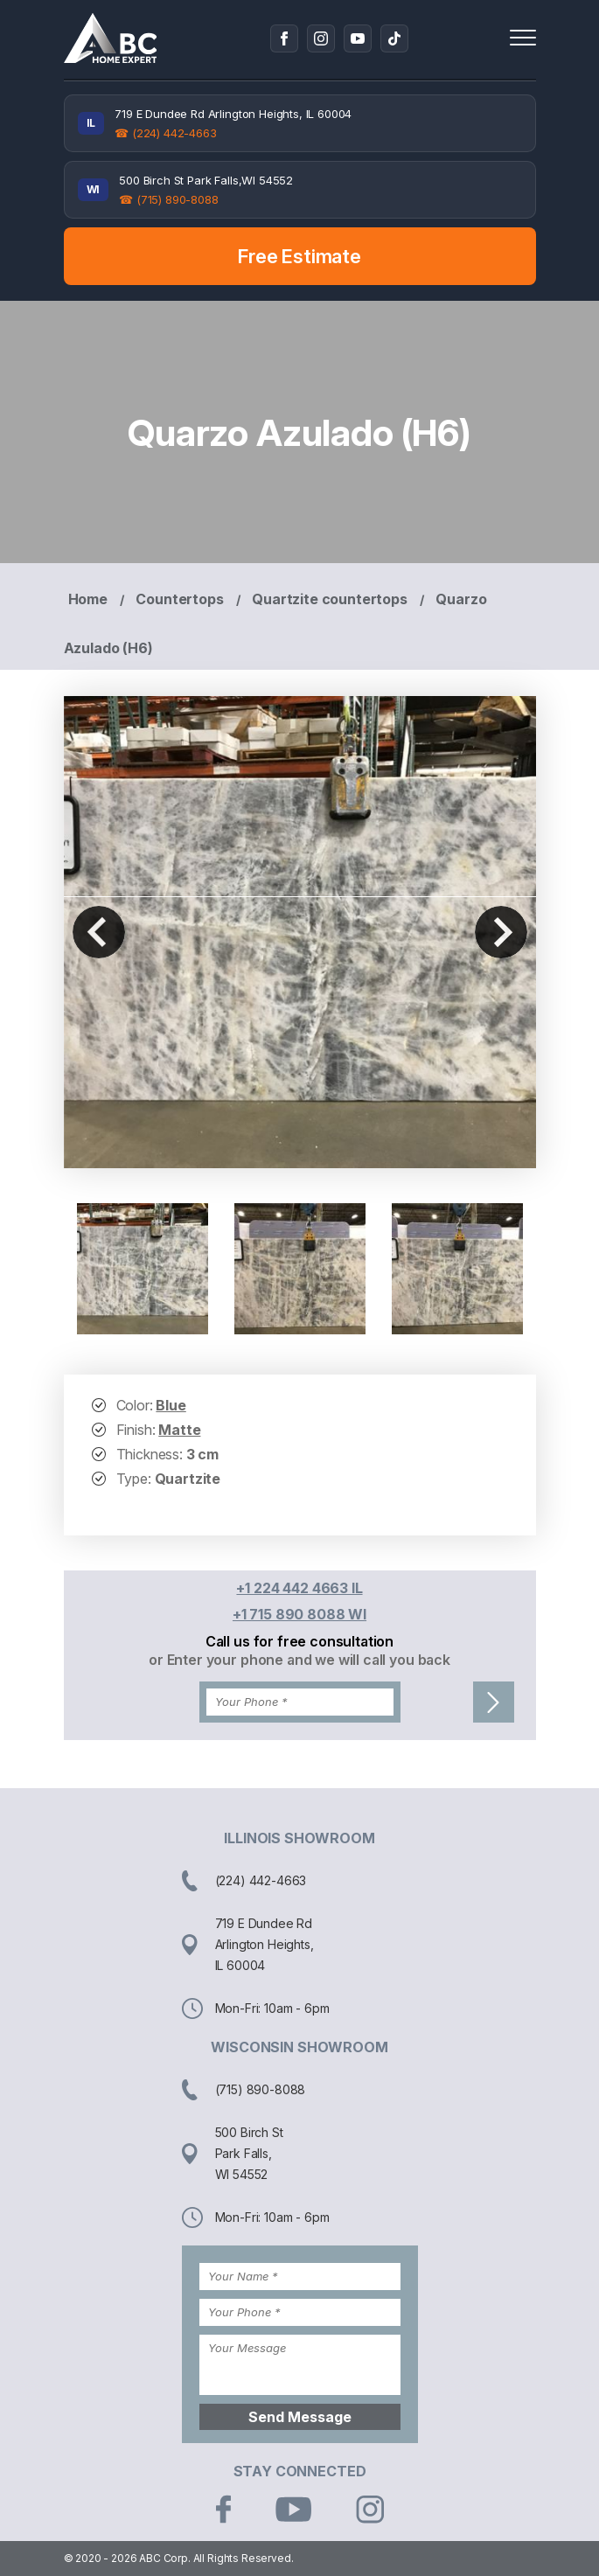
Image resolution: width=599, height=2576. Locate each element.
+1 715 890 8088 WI (299, 1614)
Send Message (300, 2417)
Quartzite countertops (329, 599)
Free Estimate (299, 256)
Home (88, 599)
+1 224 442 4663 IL (299, 1588)
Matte (179, 1429)
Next (501, 932)
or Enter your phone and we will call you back (299, 1659)
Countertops (179, 599)
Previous (99, 932)
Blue (170, 1405)
